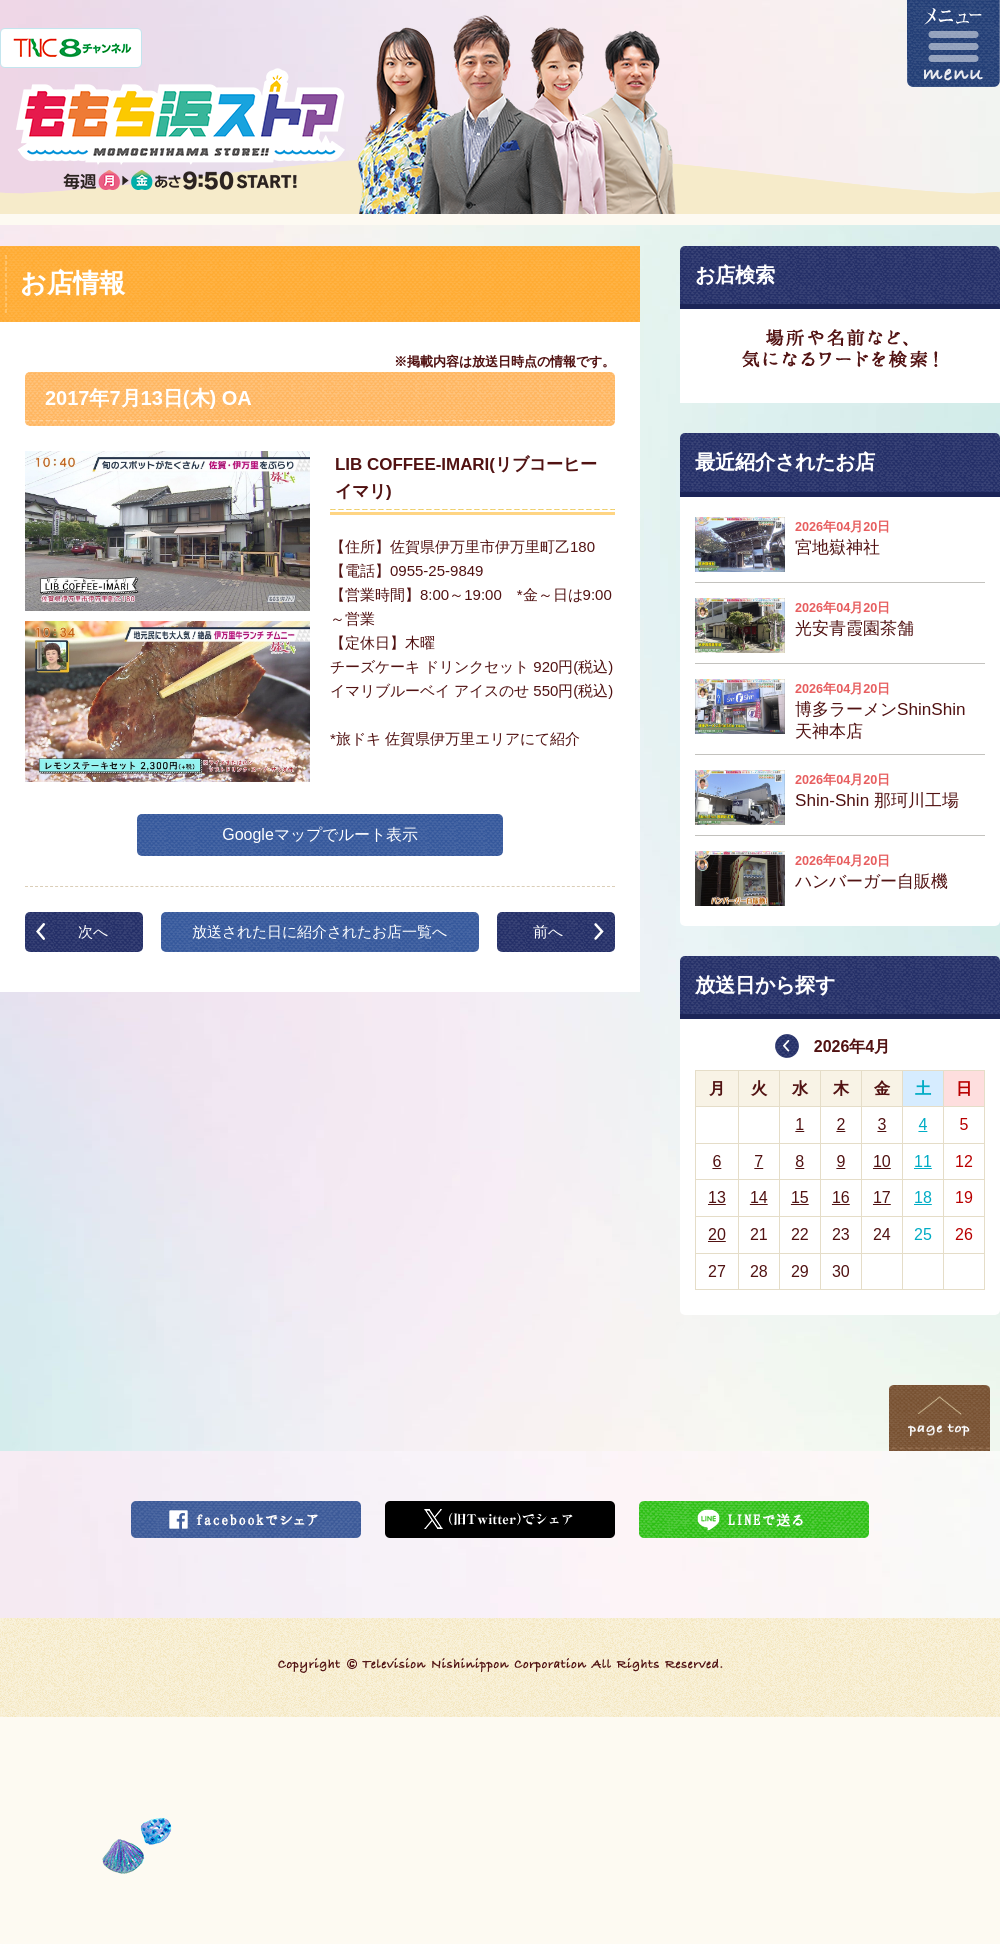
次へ (93, 931)
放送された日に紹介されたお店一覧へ (319, 931)
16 (841, 1197)
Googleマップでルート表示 (320, 834)
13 (717, 1197)
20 (717, 1234)
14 (759, 1197)
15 (800, 1197)
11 (923, 1161)
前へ (548, 931)
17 (882, 1197)
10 (882, 1161)
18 (923, 1197)
